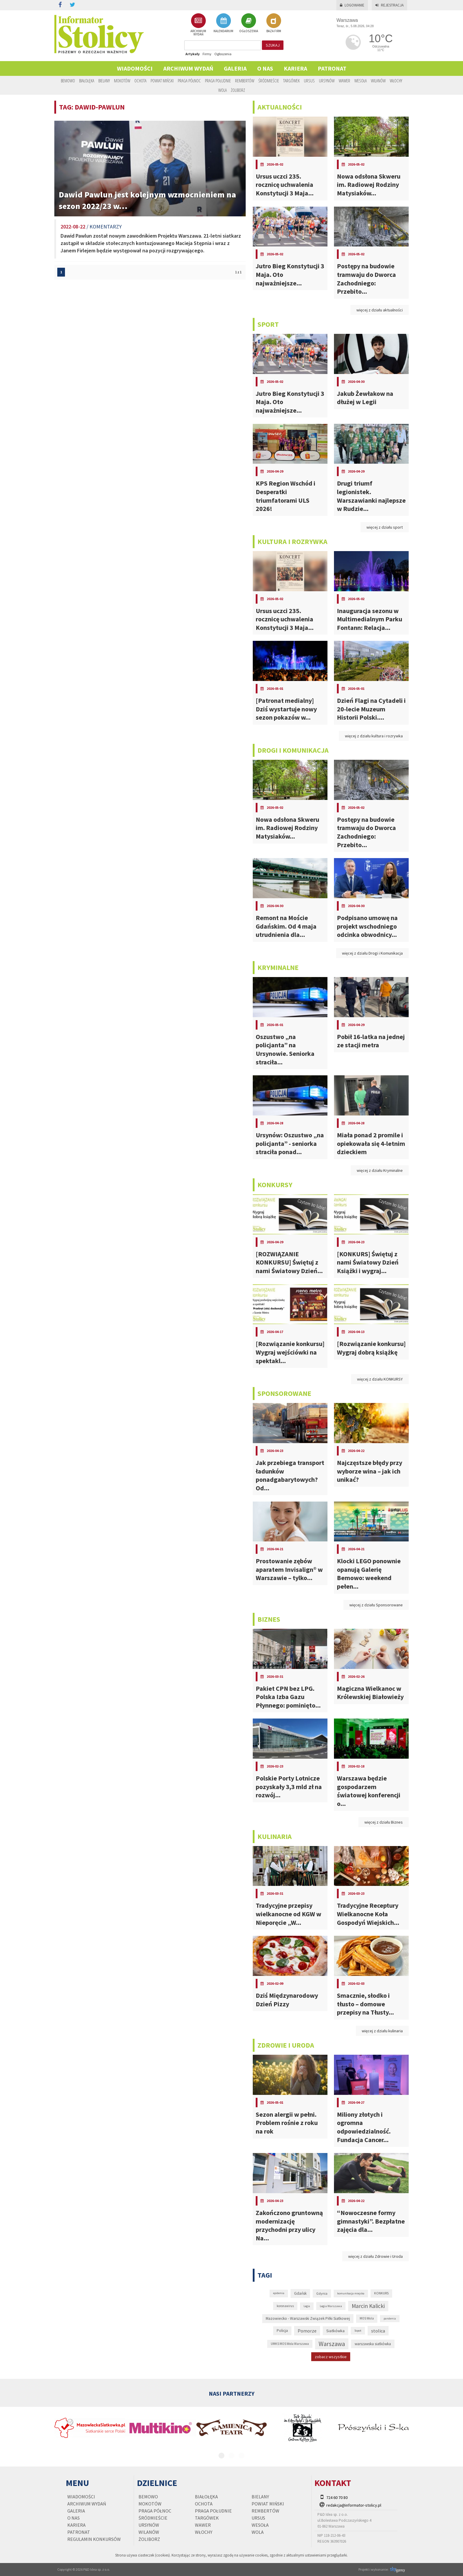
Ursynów (327, 81)
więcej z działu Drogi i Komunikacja (372, 953)
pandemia (390, 2318)
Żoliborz (238, 90)
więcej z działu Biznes (383, 1822)
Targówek (291, 81)
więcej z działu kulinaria (382, 2030)
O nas (265, 68)
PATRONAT (332, 68)
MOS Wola (367, 2318)
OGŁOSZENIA (248, 23)
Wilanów (378, 81)
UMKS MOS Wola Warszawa (290, 2344)
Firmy (207, 54)
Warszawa (332, 2344)
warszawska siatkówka (373, 2343)
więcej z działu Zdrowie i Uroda (375, 2256)
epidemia (278, 2293)
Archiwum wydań (188, 68)
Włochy (396, 81)
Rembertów (244, 81)
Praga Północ (189, 81)
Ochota (140, 81)
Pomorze (307, 2331)
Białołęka (86, 81)
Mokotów (122, 81)
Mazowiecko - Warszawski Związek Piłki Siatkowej (308, 2318)
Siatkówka (335, 2330)
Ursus (309, 81)
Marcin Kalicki (368, 2305)
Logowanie (352, 5)
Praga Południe (218, 81)
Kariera (295, 68)
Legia (307, 2306)
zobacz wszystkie (331, 2356)
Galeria (235, 68)
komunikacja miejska (350, 2293)
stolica (378, 2331)
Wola (222, 90)
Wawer (344, 81)
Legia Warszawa (331, 2306)
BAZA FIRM (273, 23)
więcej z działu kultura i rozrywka (374, 736)
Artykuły (192, 54)
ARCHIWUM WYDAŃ (198, 24)
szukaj (273, 45)
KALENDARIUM (223, 23)
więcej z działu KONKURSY (380, 1379)
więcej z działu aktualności (379, 310)
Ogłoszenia (222, 54)
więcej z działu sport (384, 527)
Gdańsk (300, 2293)
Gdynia (321, 2293)
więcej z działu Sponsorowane (376, 1605)
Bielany (104, 81)
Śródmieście (268, 81)
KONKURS (381, 2293)
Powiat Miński (162, 81)
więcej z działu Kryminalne (380, 1170)
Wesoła (360, 81)
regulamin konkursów (94, 2539)
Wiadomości (135, 68)
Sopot (357, 2330)
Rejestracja (389, 5)
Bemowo (68, 81)
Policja (282, 2330)
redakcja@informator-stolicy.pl (353, 2505)
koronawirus (285, 2306)
